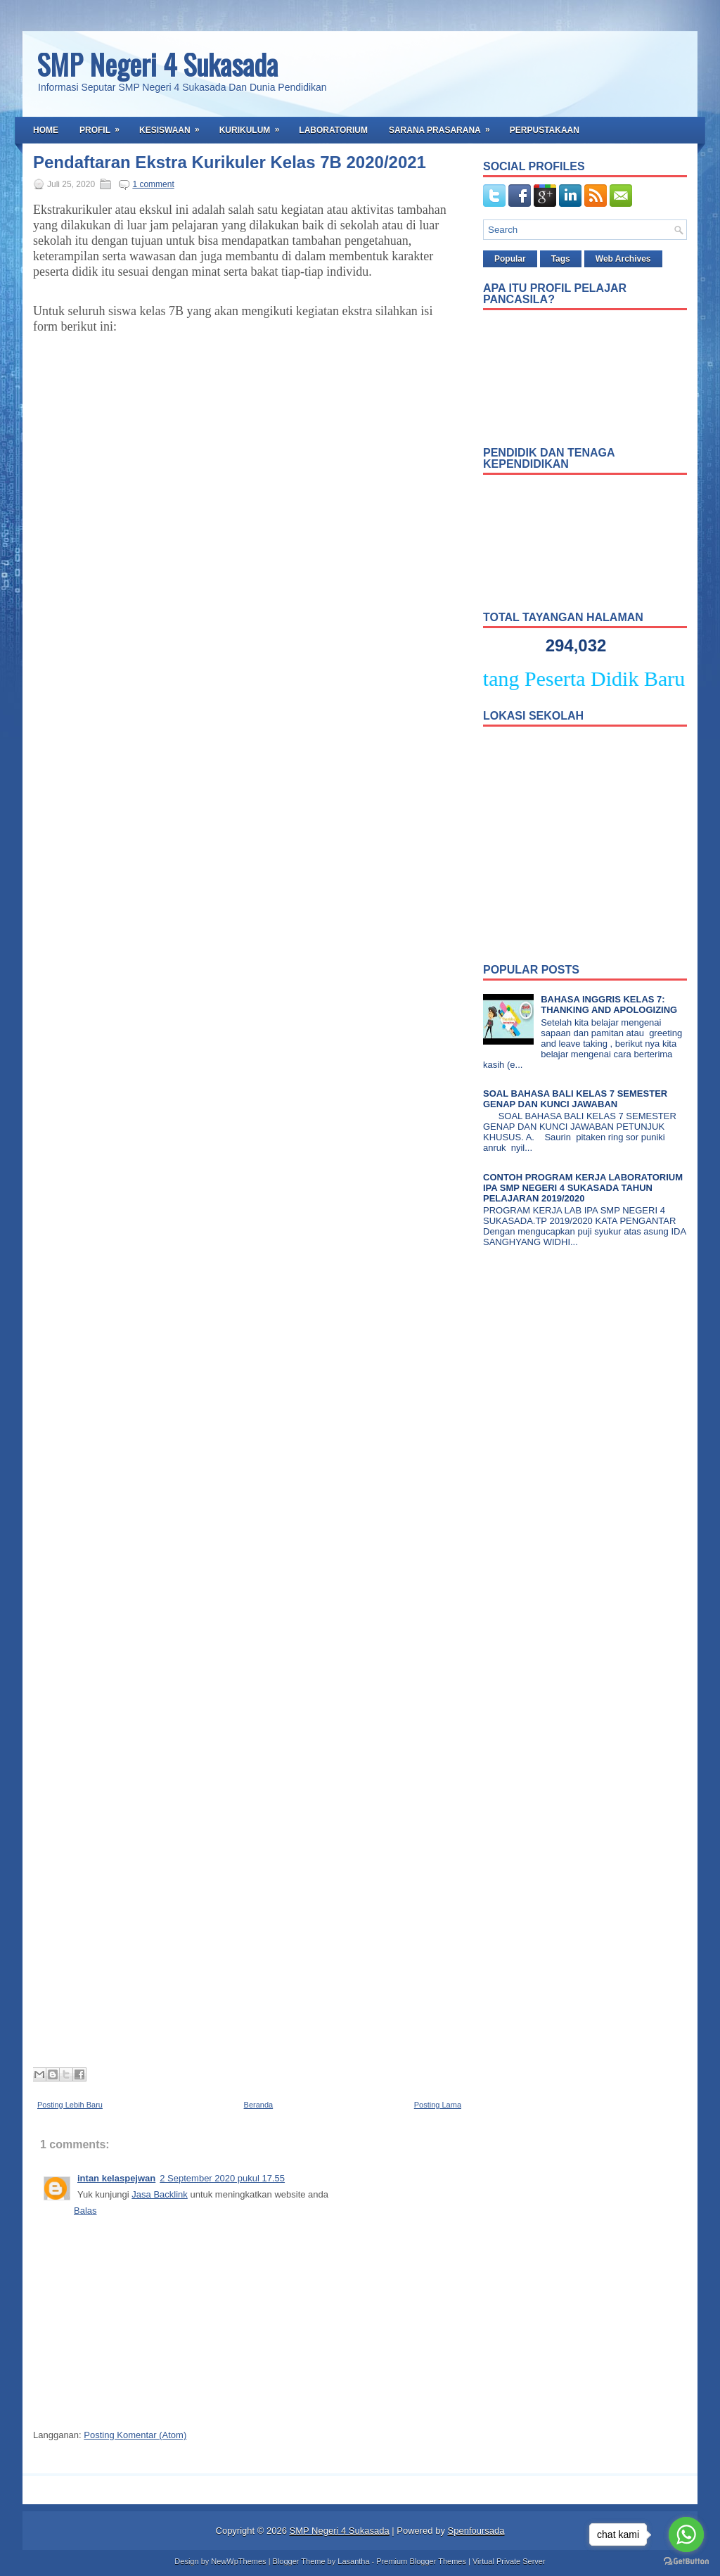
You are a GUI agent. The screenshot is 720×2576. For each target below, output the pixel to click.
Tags (560, 259)
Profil (104, 126)
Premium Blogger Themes (421, 2561)
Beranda (259, 2104)
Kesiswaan (174, 126)
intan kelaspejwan (116, 2178)
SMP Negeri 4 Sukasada (157, 64)
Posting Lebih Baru (70, 2104)
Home (45, 130)
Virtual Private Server (509, 2561)
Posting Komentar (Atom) (135, 2435)
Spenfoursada (476, 2530)
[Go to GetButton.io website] (686, 2561)
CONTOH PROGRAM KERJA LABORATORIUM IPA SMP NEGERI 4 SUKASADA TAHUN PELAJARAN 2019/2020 (583, 1188)
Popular (510, 259)
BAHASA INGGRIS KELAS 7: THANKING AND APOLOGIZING (609, 1004)
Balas (85, 2210)
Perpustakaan (544, 130)
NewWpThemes (238, 2561)
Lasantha (353, 2561)
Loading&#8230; (258, 1208)
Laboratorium (333, 130)
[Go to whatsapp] (686, 2534)
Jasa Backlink (159, 2194)
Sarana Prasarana (444, 126)
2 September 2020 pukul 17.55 (222, 2178)
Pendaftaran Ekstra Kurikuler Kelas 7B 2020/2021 (229, 162)
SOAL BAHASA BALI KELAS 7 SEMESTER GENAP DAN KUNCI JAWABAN (575, 1098)
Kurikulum (254, 126)
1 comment (153, 184)
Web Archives (623, 259)
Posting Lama (437, 2104)
